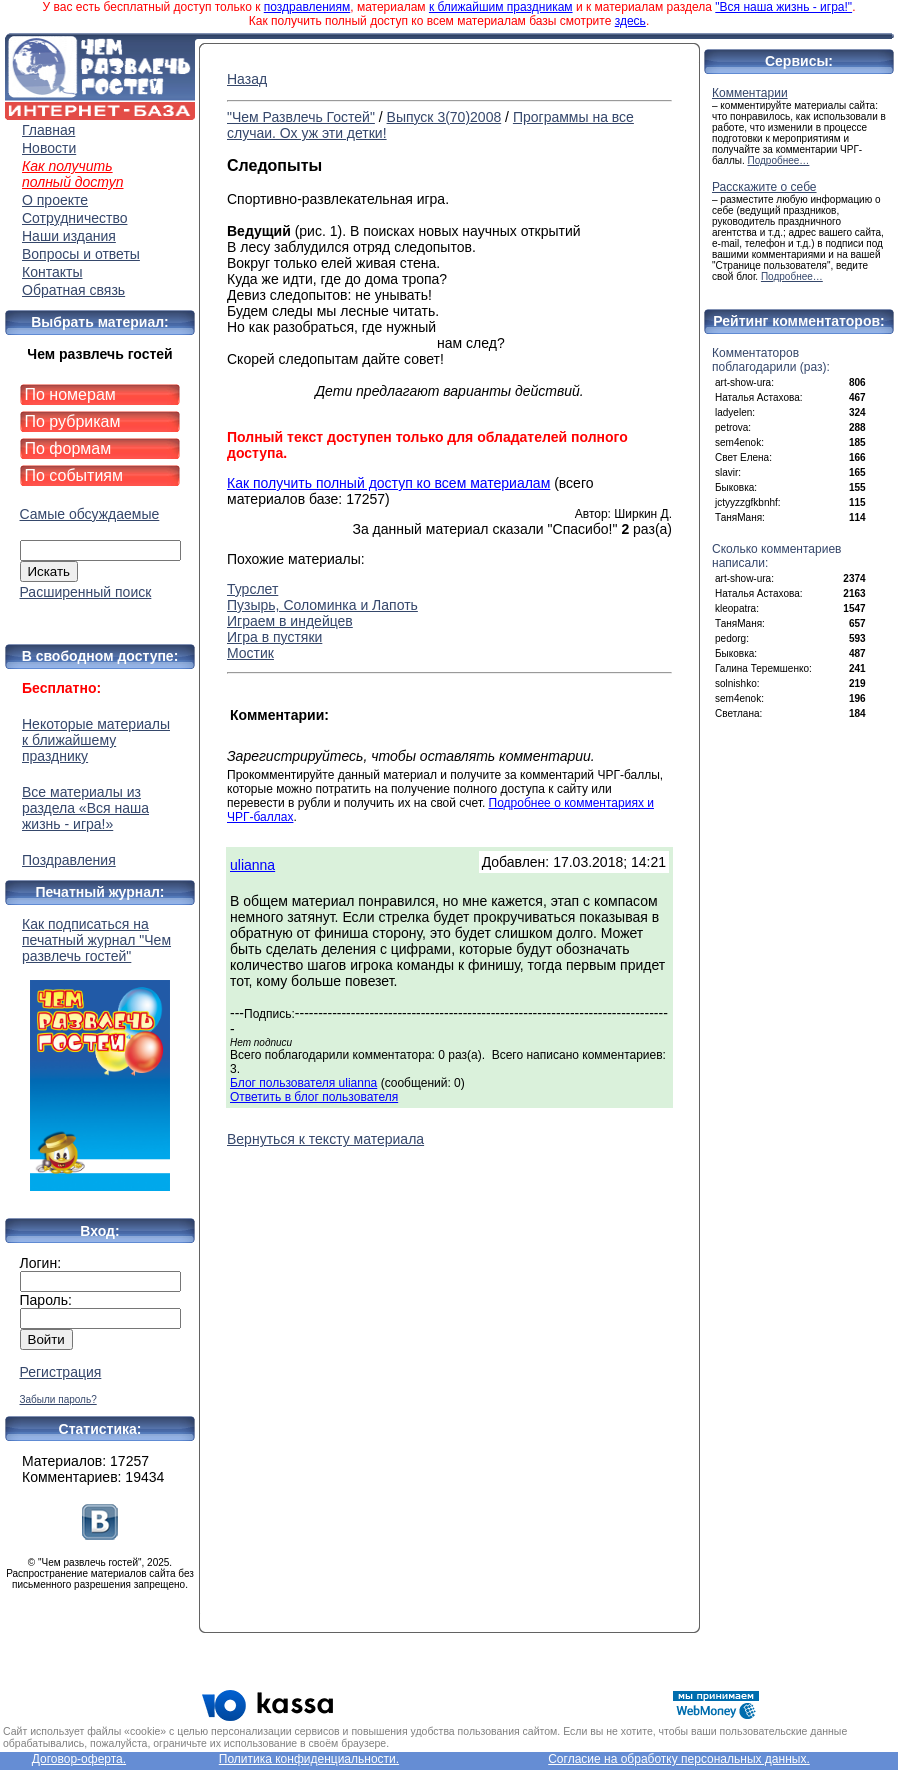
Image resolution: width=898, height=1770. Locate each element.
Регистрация (61, 1372)
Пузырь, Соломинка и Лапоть (322, 605)
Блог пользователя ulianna (303, 1083)
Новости (49, 148)
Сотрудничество (74, 218)
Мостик (250, 653)
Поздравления (69, 860)
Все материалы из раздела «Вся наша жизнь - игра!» (85, 808)
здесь (630, 21)
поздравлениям (307, 7)
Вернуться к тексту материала (325, 1139)
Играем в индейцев (290, 621)
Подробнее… (779, 160)
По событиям (74, 475)
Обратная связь (73, 290)
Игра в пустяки (274, 637)
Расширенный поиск (86, 592)
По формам (68, 448)
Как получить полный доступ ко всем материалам (388, 483)
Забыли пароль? (58, 1399)
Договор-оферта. (79, 1759)
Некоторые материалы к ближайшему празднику (96, 740)
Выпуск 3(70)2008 (444, 117)
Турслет (252, 589)
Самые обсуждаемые (90, 514)
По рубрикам (73, 421)
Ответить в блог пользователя (314, 1097)
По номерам (70, 394)
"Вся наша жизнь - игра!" (783, 7)
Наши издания (69, 236)
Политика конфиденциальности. (309, 1759)
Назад (247, 79)
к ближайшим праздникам (501, 7)
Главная (48, 130)
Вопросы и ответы (81, 254)
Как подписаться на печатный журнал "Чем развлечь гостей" (100, 1053)
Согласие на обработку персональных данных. (679, 1759)
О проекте (55, 200)
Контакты (52, 272)
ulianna (252, 865)
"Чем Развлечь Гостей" (301, 117)
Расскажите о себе (764, 187)
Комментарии (750, 93)
